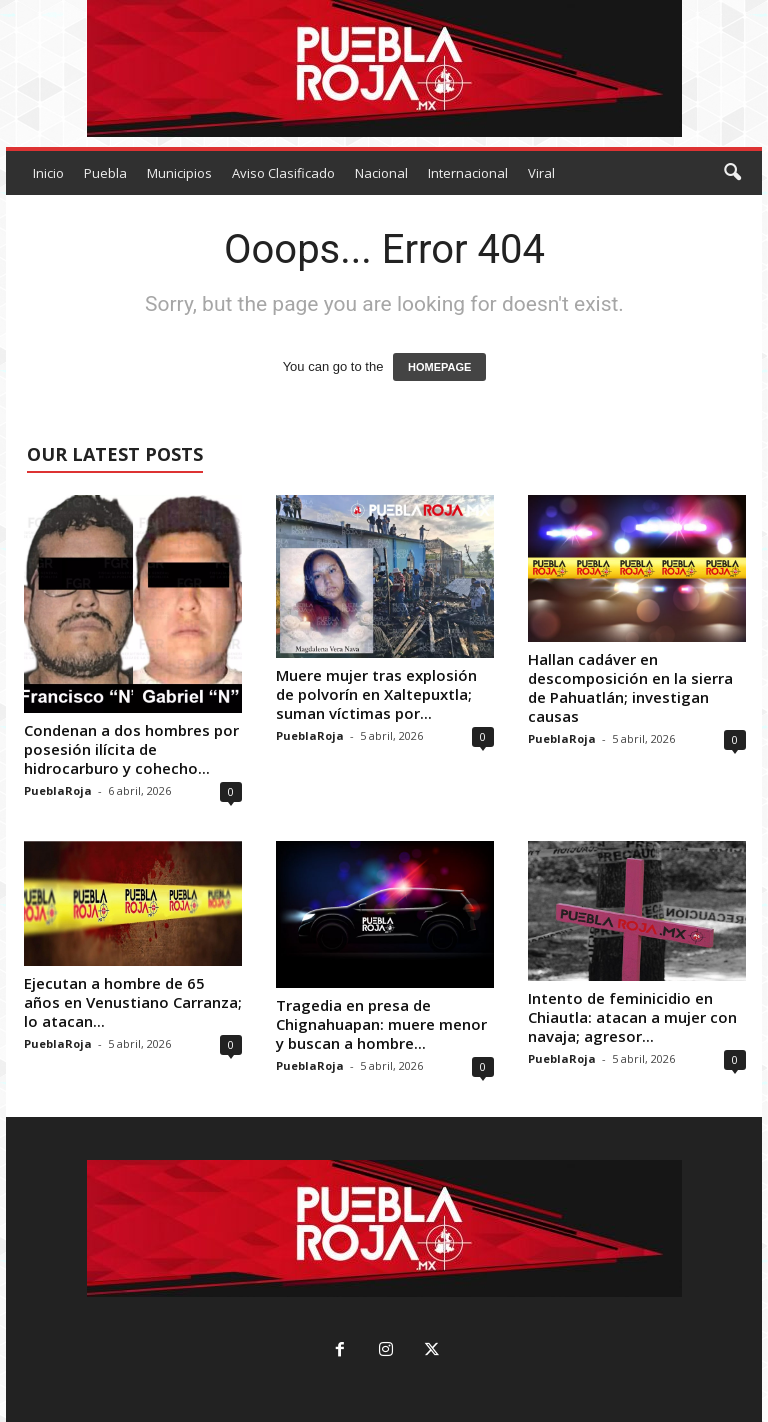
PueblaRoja (58, 790)
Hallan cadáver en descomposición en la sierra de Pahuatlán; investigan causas (630, 687)
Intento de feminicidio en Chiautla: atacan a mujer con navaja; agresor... (632, 1017)
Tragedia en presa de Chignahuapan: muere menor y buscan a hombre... (381, 1024)
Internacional (468, 173)
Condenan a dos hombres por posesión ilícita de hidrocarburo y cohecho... (131, 749)
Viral (541, 173)
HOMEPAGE (439, 367)
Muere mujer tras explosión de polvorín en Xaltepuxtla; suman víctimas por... (376, 694)
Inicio (48, 173)
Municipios (179, 173)
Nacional (381, 173)
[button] (732, 173)
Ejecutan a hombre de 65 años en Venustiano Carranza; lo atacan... (133, 1002)
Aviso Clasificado (283, 173)
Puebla (105, 173)
